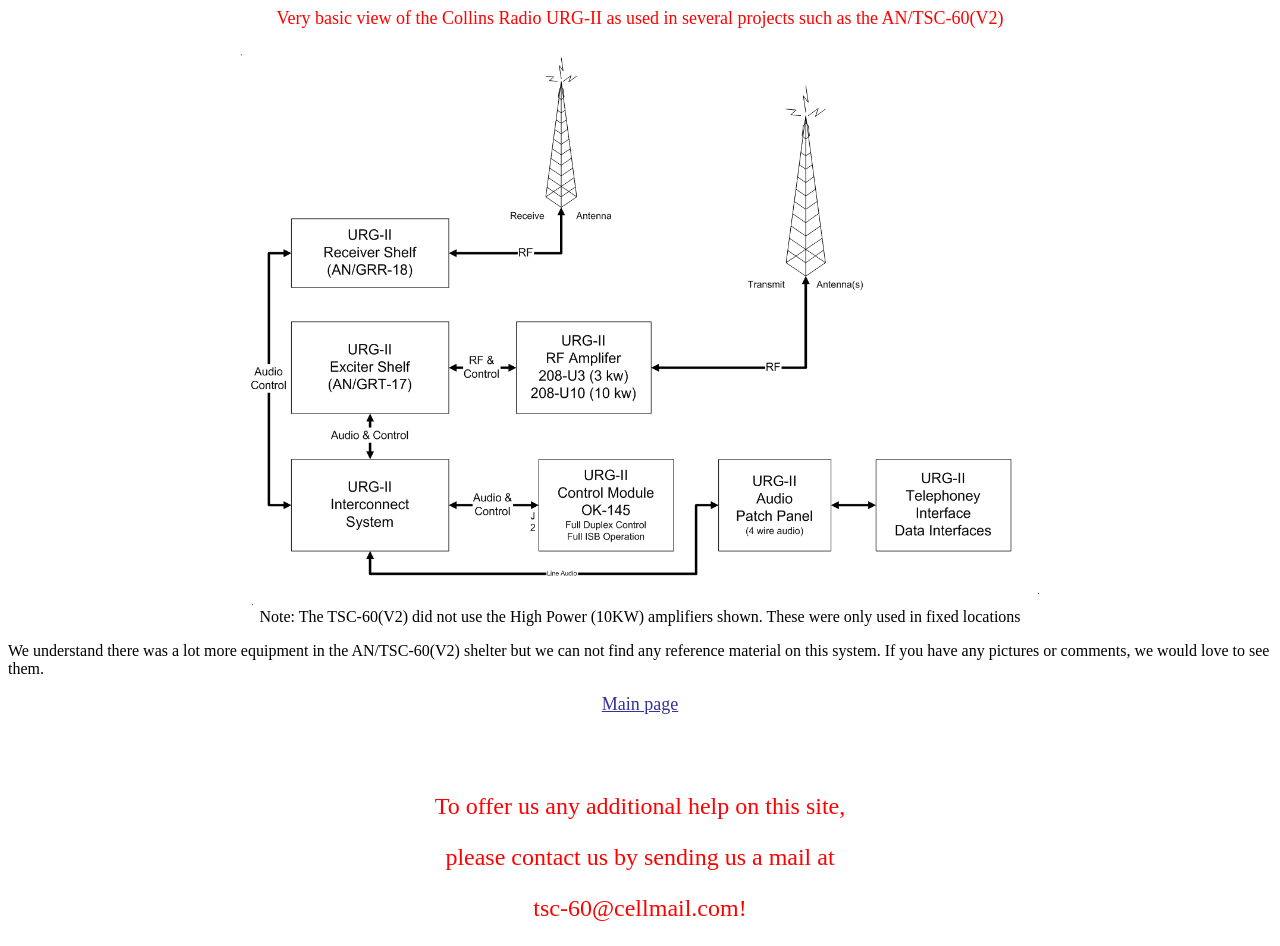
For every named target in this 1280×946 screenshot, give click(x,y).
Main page (640, 704)
